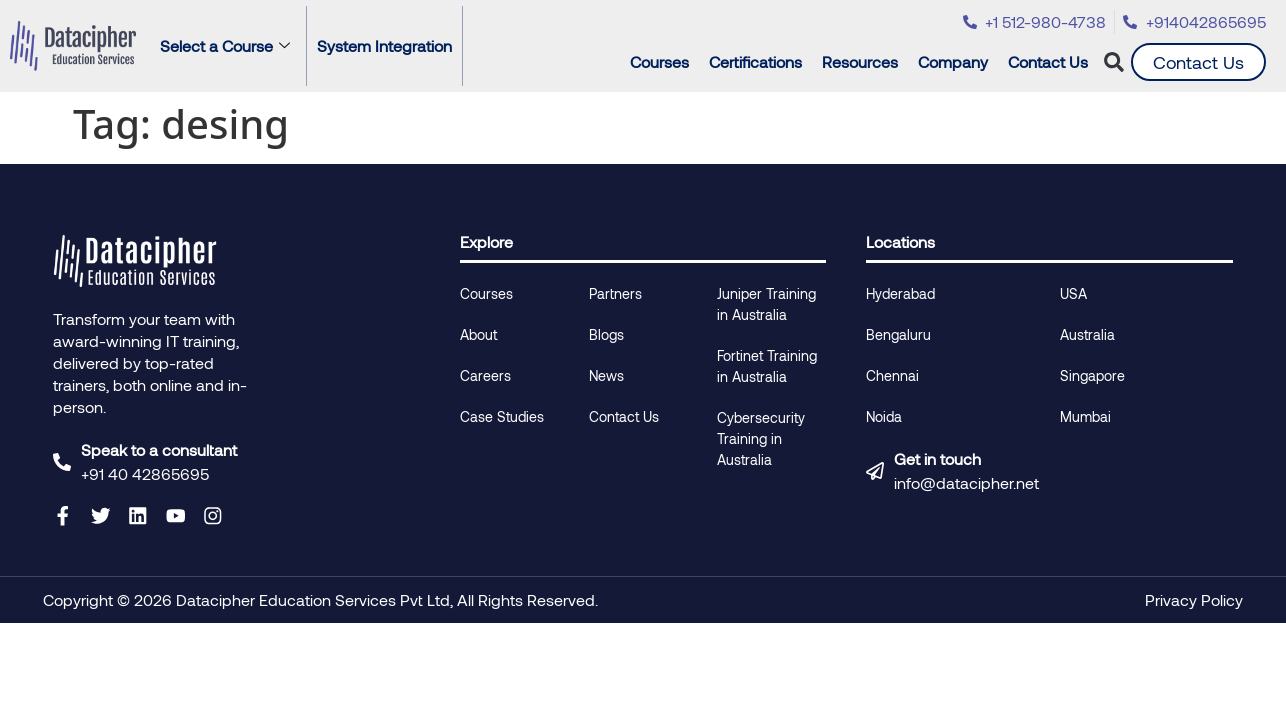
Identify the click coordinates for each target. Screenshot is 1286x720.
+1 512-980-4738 (1045, 21)
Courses (664, 62)
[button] (1114, 62)
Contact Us (1048, 61)
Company (958, 62)
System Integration (384, 45)
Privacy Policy (1194, 599)
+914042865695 (1206, 21)
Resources (865, 62)
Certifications (760, 62)
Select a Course (225, 45)
